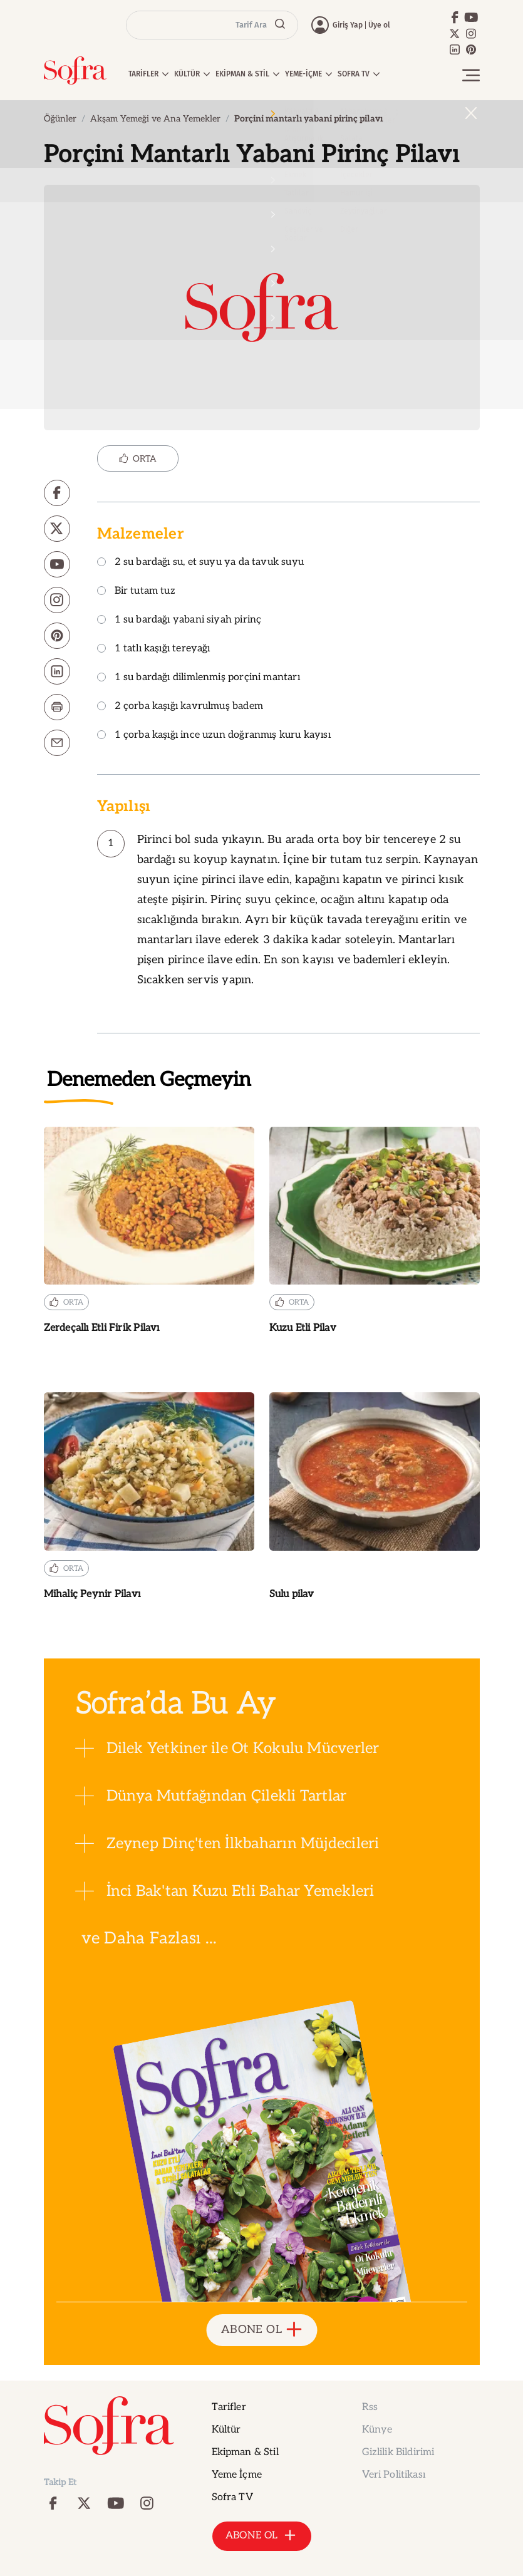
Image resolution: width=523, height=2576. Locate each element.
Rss (370, 2407)
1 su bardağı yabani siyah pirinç (179, 620)
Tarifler (229, 2407)
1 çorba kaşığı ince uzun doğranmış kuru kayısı (214, 735)
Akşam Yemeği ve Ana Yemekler (155, 118)
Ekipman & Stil (245, 2452)
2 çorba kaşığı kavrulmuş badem (180, 706)
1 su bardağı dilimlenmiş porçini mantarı (198, 678)
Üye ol (379, 25)
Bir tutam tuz (136, 591)
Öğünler (60, 118)
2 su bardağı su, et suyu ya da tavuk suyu (200, 562)
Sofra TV (232, 2497)
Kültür (226, 2430)
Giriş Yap (348, 25)
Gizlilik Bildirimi (398, 2452)
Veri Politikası (393, 2475)
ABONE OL (261, 2330)
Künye (377, 2430)
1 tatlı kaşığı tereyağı (153, 649)
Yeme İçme (237, 2475)
